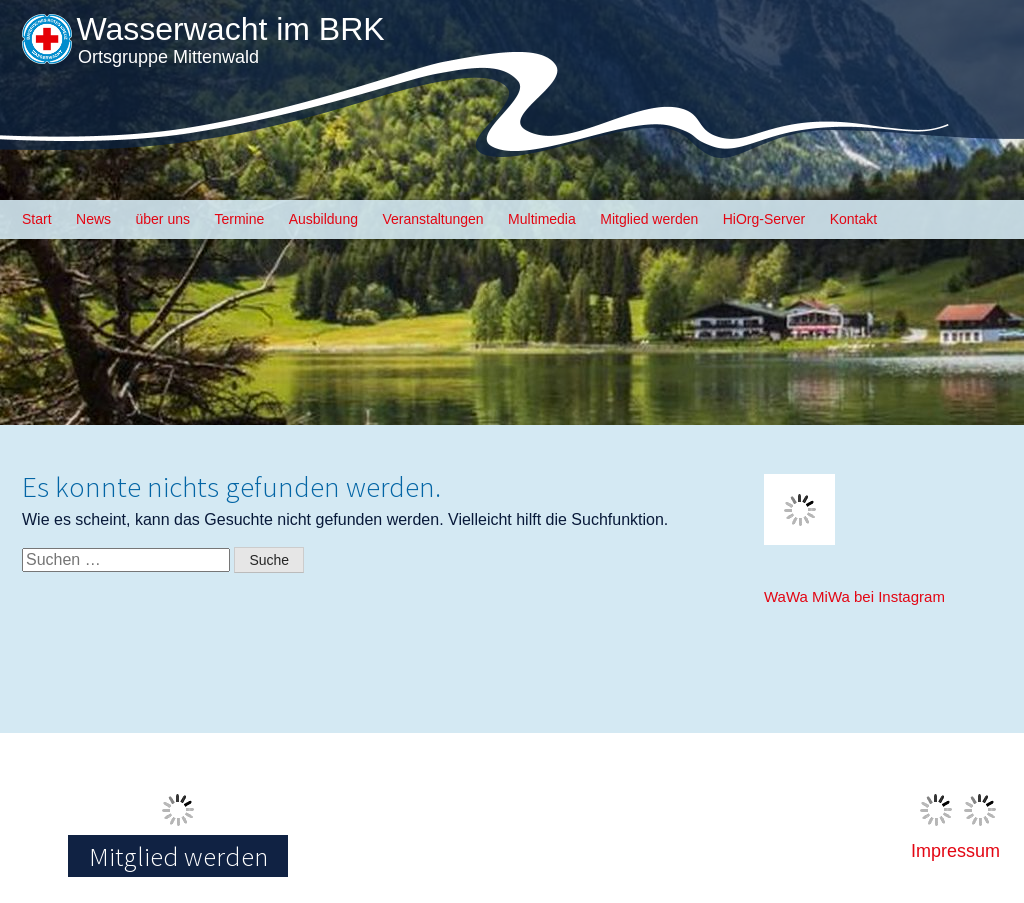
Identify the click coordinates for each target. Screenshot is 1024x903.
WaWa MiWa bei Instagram (854, 596)
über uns (163, 219)
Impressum (955, 851)
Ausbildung (323, 219)
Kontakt (853, 219)
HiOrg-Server (764, 219)
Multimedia (542, 219)
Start (37, 219)
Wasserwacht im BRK (230, 29)
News (93, 219)
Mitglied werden (649, 219)
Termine (239, 219)
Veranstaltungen (432, 219)
